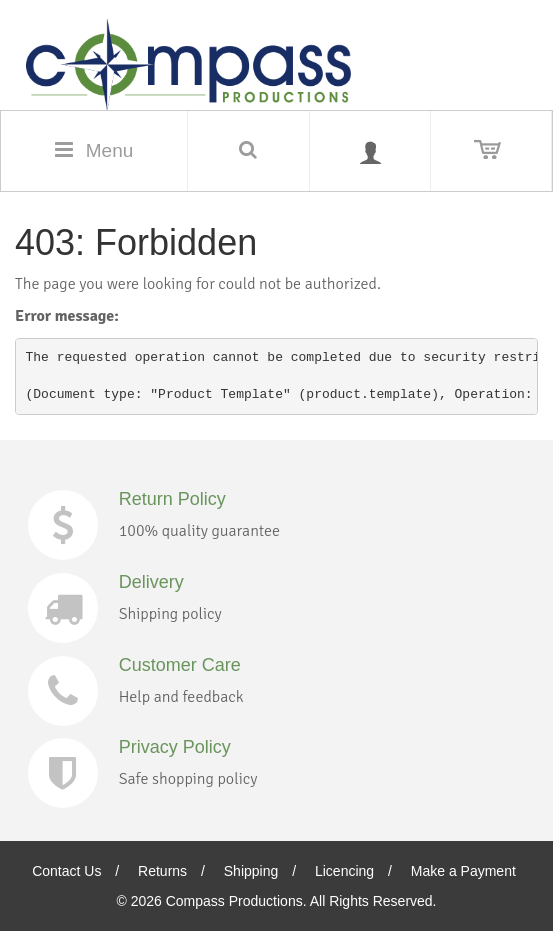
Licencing (344, 871)
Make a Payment (463, 871)
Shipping (251, 871)
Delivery (151, 582)
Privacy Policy (175, 747)
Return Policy (172, 499)
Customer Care (180, 665)
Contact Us (66, 871)
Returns (162, 871)
